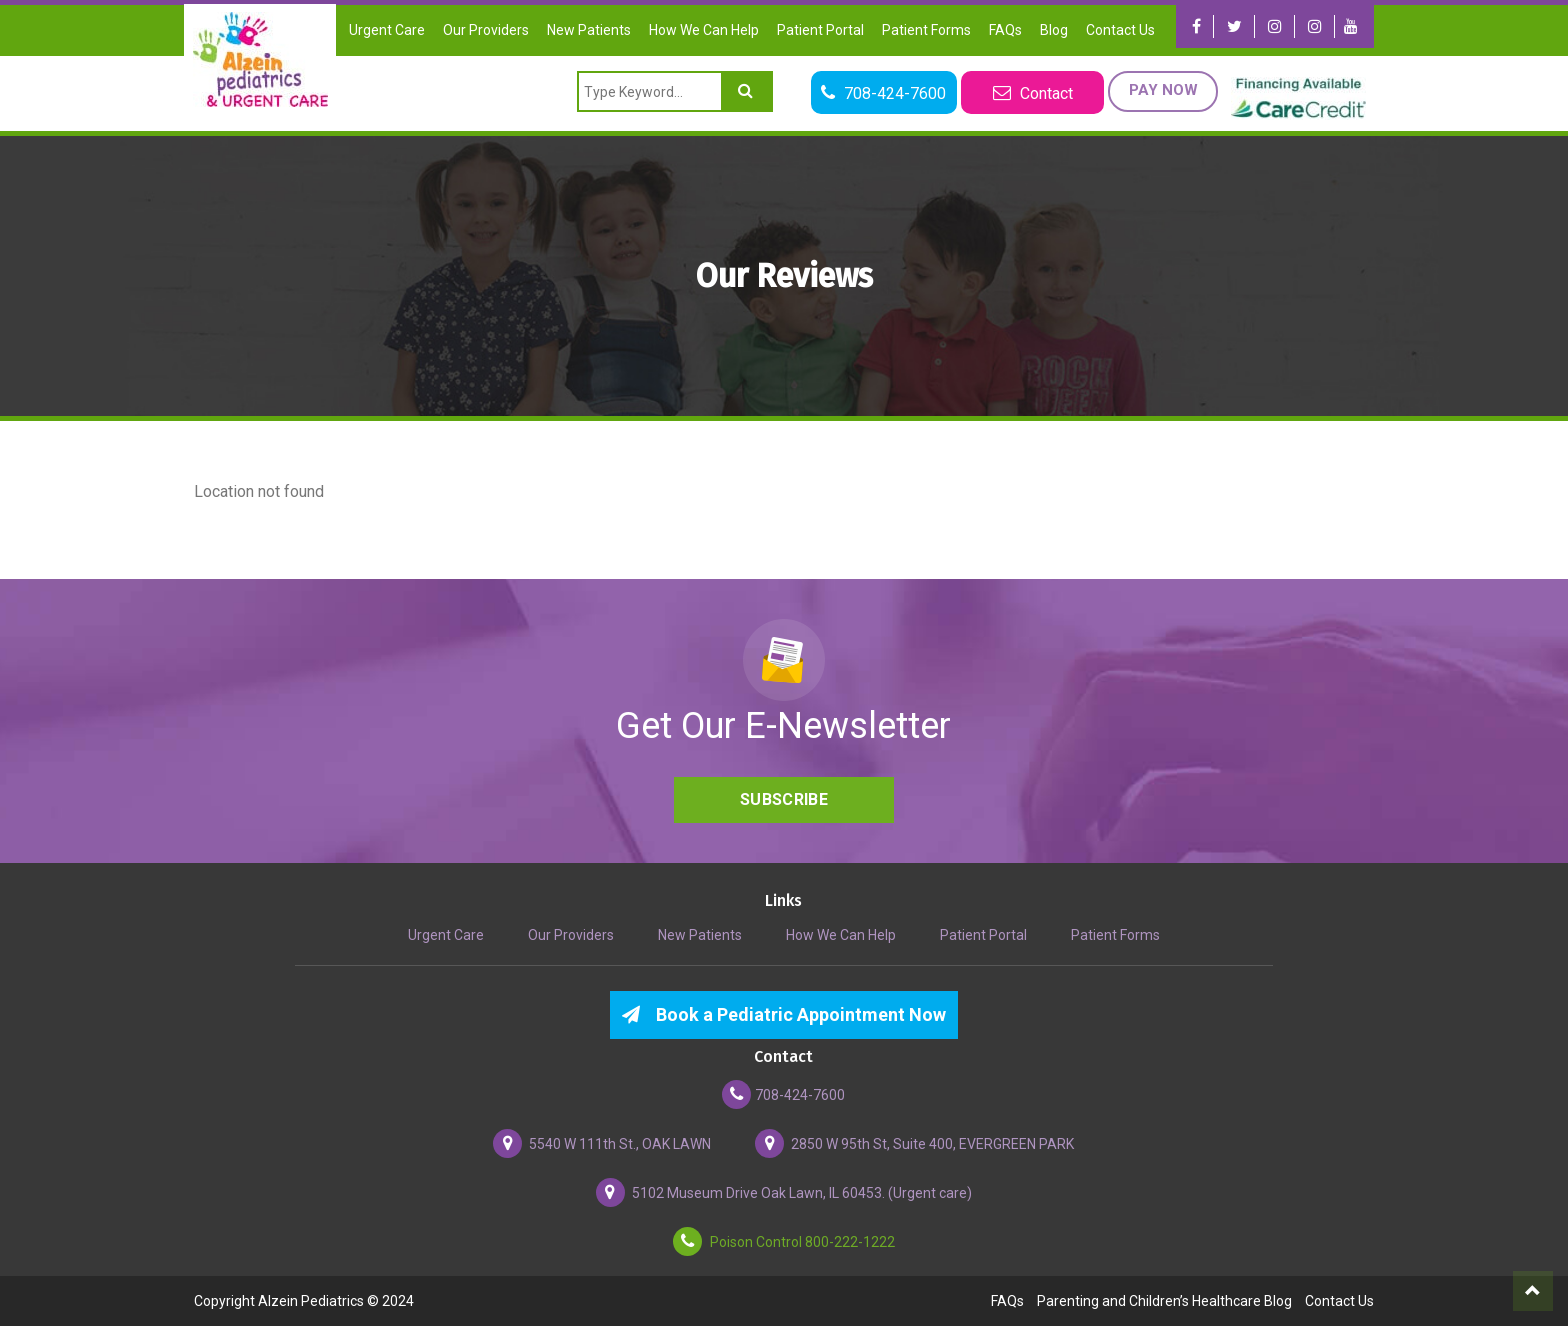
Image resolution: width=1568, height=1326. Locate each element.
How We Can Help (704, 30)
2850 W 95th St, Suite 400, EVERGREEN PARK (914, 1143)
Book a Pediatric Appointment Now (784, 1014)
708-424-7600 (783, 1094)
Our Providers (486, 30)
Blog (1054, 30)
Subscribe (784, 799)
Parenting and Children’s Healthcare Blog (1164, 1301)
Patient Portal (820, 30)
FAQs (1005, 30)
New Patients (589, 30)
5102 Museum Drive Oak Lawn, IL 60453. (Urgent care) (784, 1192)
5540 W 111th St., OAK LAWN (602, 1143)
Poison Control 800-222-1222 (784, 1242)
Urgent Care (387, 30)
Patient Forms (926, 30)
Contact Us (1120, 30)
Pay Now (1159, 90)
